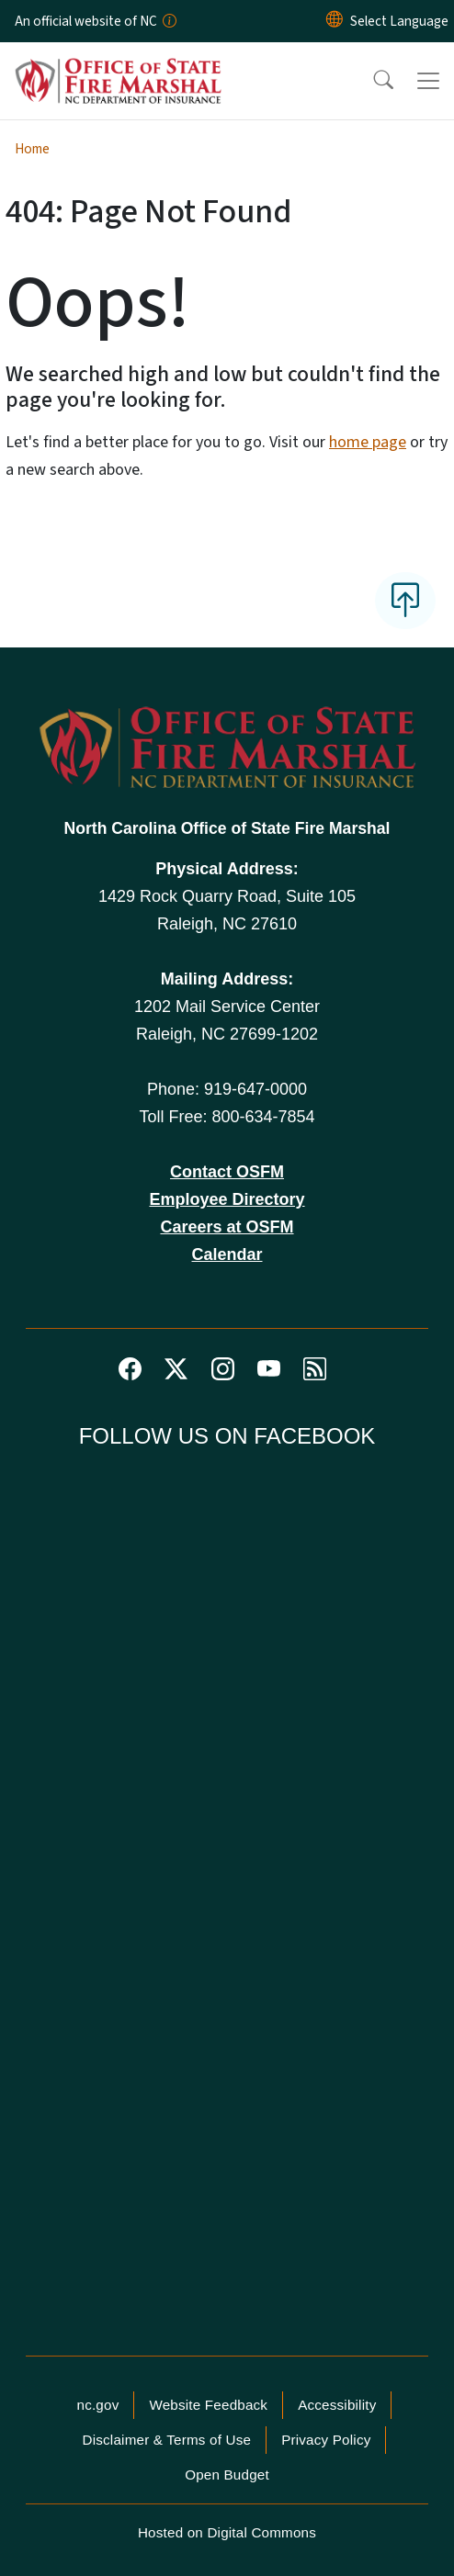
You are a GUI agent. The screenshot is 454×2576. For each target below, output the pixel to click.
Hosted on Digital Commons (227, 2532)
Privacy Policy (325, 2439)
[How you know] (168, 21)
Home (32, 149)
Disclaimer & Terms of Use (167, 2439)
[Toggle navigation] (428, 81)
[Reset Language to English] (334, 21)
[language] (399, 21)
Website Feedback (208, 2405)
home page (367, 442)
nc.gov (98, 2405)
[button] (371, 81)
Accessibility (337, 2405)
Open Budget (227, 2474)
